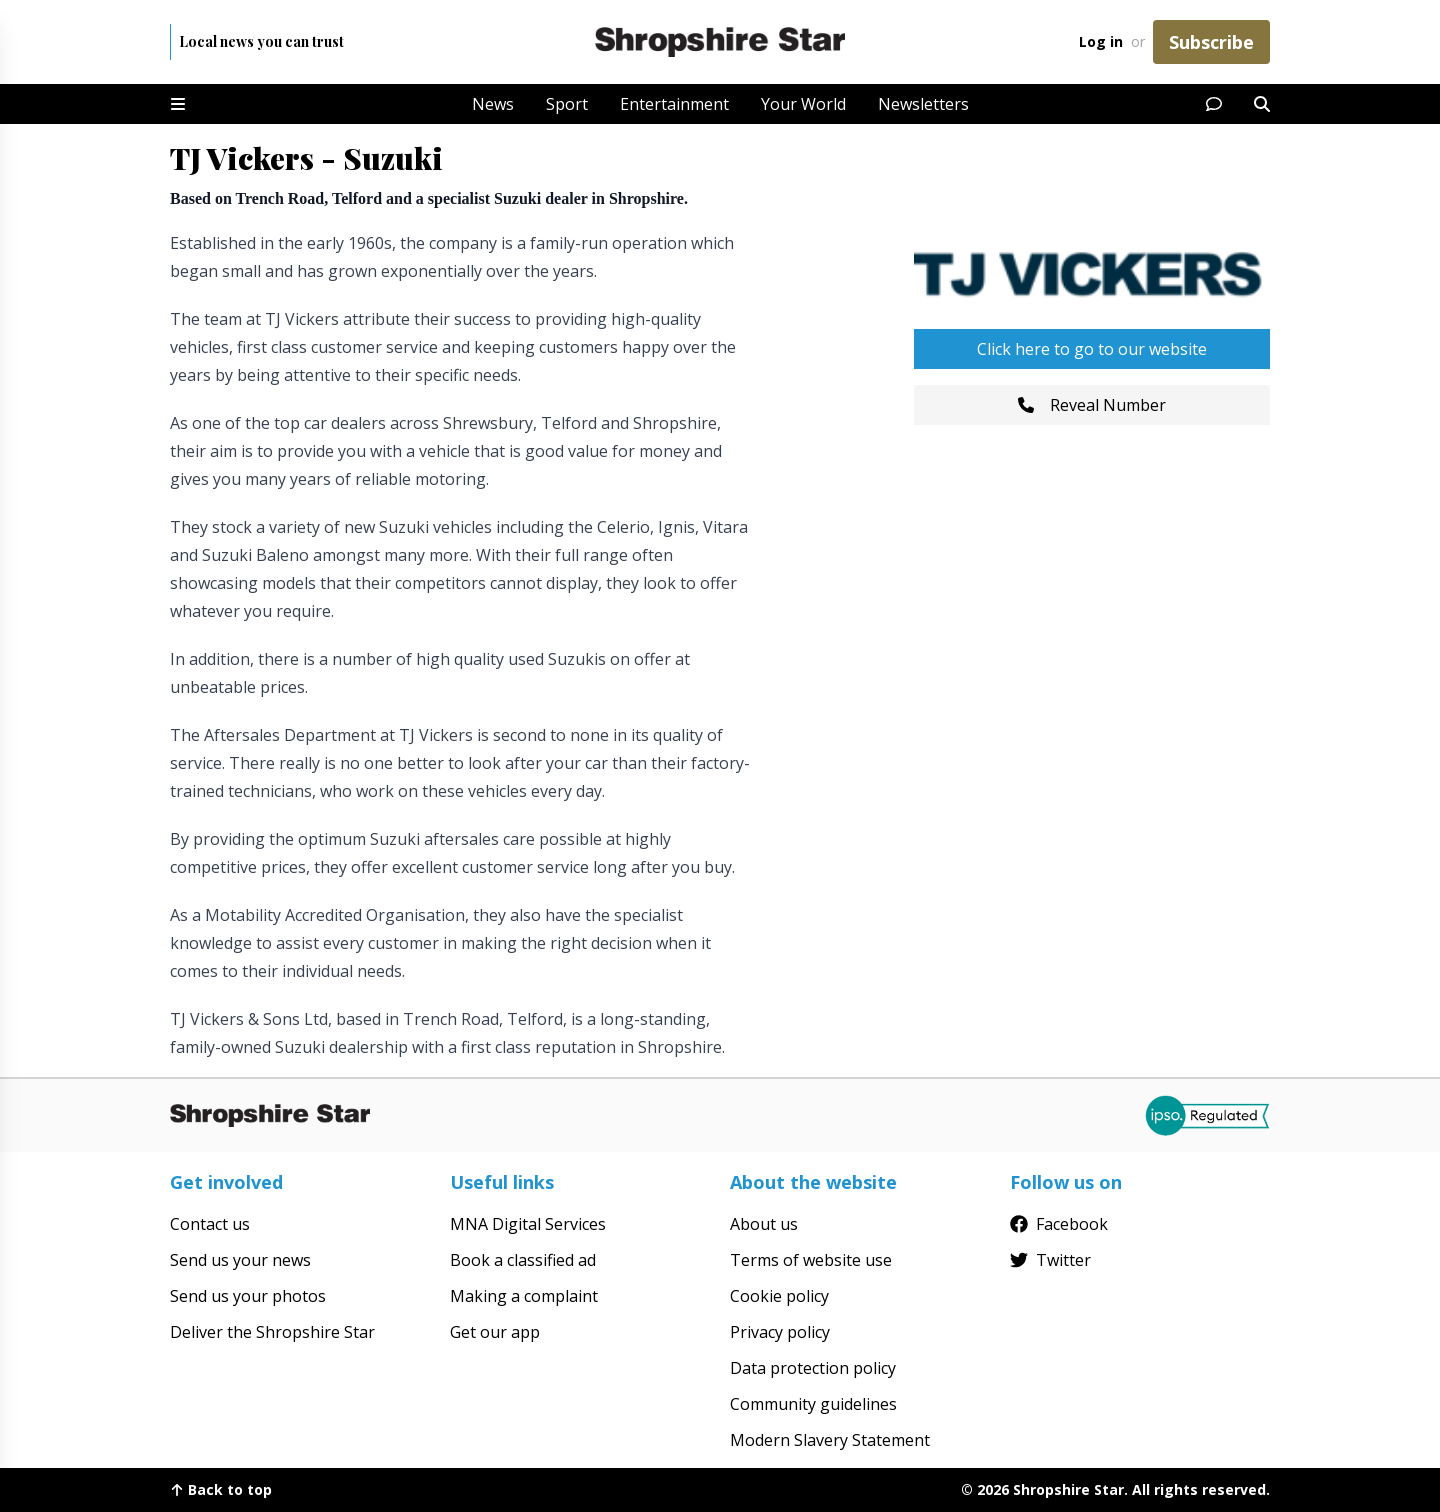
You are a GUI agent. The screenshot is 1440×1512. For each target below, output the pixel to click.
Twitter (1050, 1260)
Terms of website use (811, 1260)
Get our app (495, 1332)
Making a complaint (524, 1296)
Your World (803, 104)
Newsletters (923, 104)
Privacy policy (780, 1332)
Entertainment (674, 104)
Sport (567, 104)
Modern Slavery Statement (830, 1440)
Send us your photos (248, 1296)
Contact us (210, 1224)
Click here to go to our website (1092, 349)
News (493, 104)
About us (764, 1224)
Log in (1101, 41)
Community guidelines (813, 1404)
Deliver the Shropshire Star (272, 1332)
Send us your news (240, 1260)
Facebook (1059, 1224)
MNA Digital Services (528, 1224)
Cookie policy (779, 1296)
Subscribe (1211, 42)
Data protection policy (813, 1368)
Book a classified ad (523, 1260)
